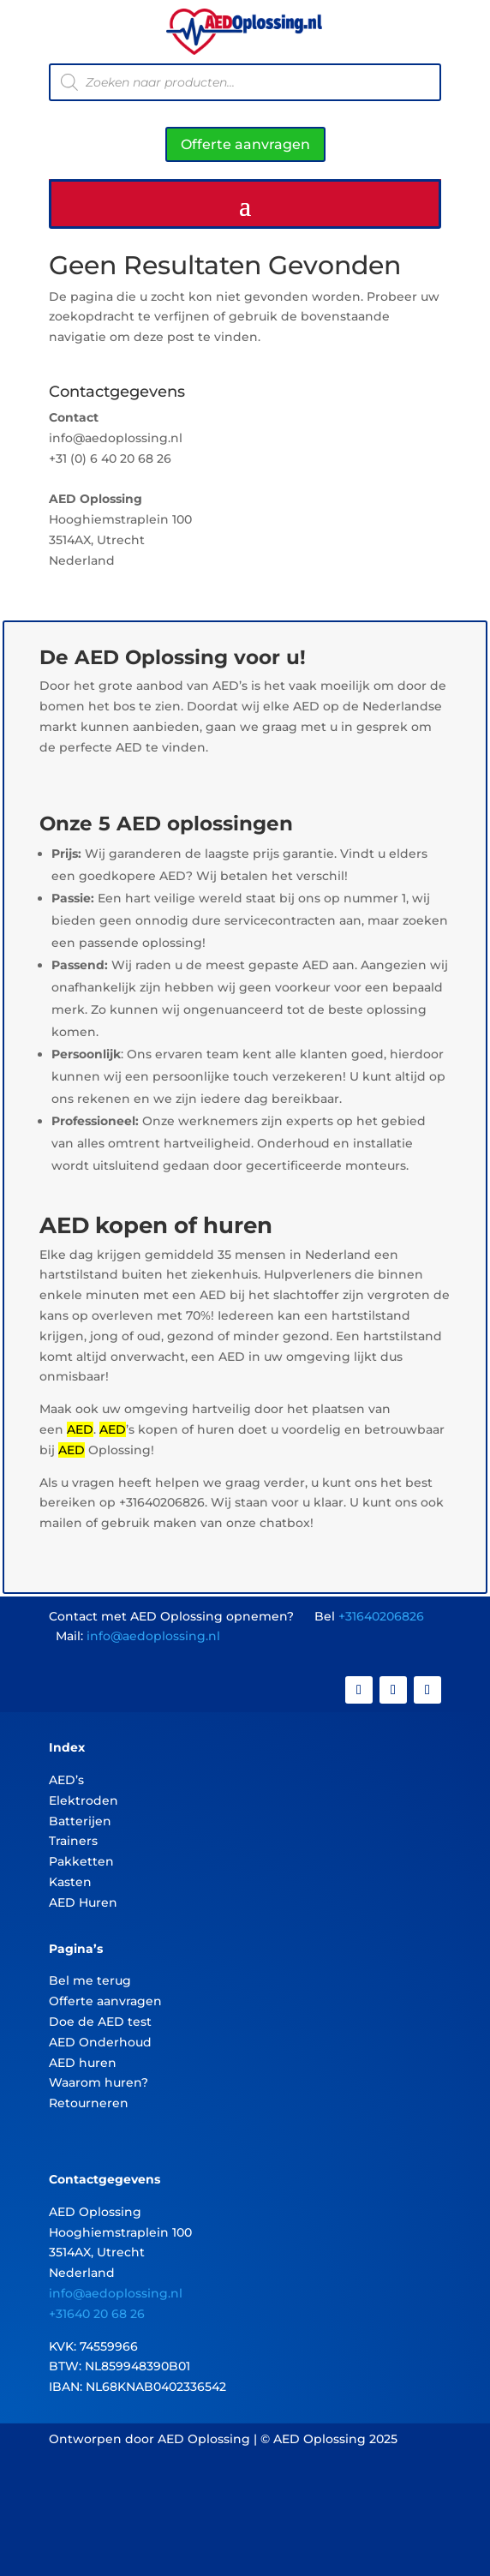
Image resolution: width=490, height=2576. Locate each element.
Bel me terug (90, 1980)
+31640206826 (381, 1616)
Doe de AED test (100, 2021)
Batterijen (80, 1821)
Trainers (73, 1840)
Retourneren (88, 2103)
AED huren (83, 2062)
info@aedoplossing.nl (153, 1636)
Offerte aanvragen (245, 144)
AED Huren (83, 1902)
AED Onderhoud (100, 2042)
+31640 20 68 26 (97, 2313)
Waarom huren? (98, 2082)
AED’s (66, 1780)
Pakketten (81, 1861)
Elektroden (83, 1800)
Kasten (70, 1882)
